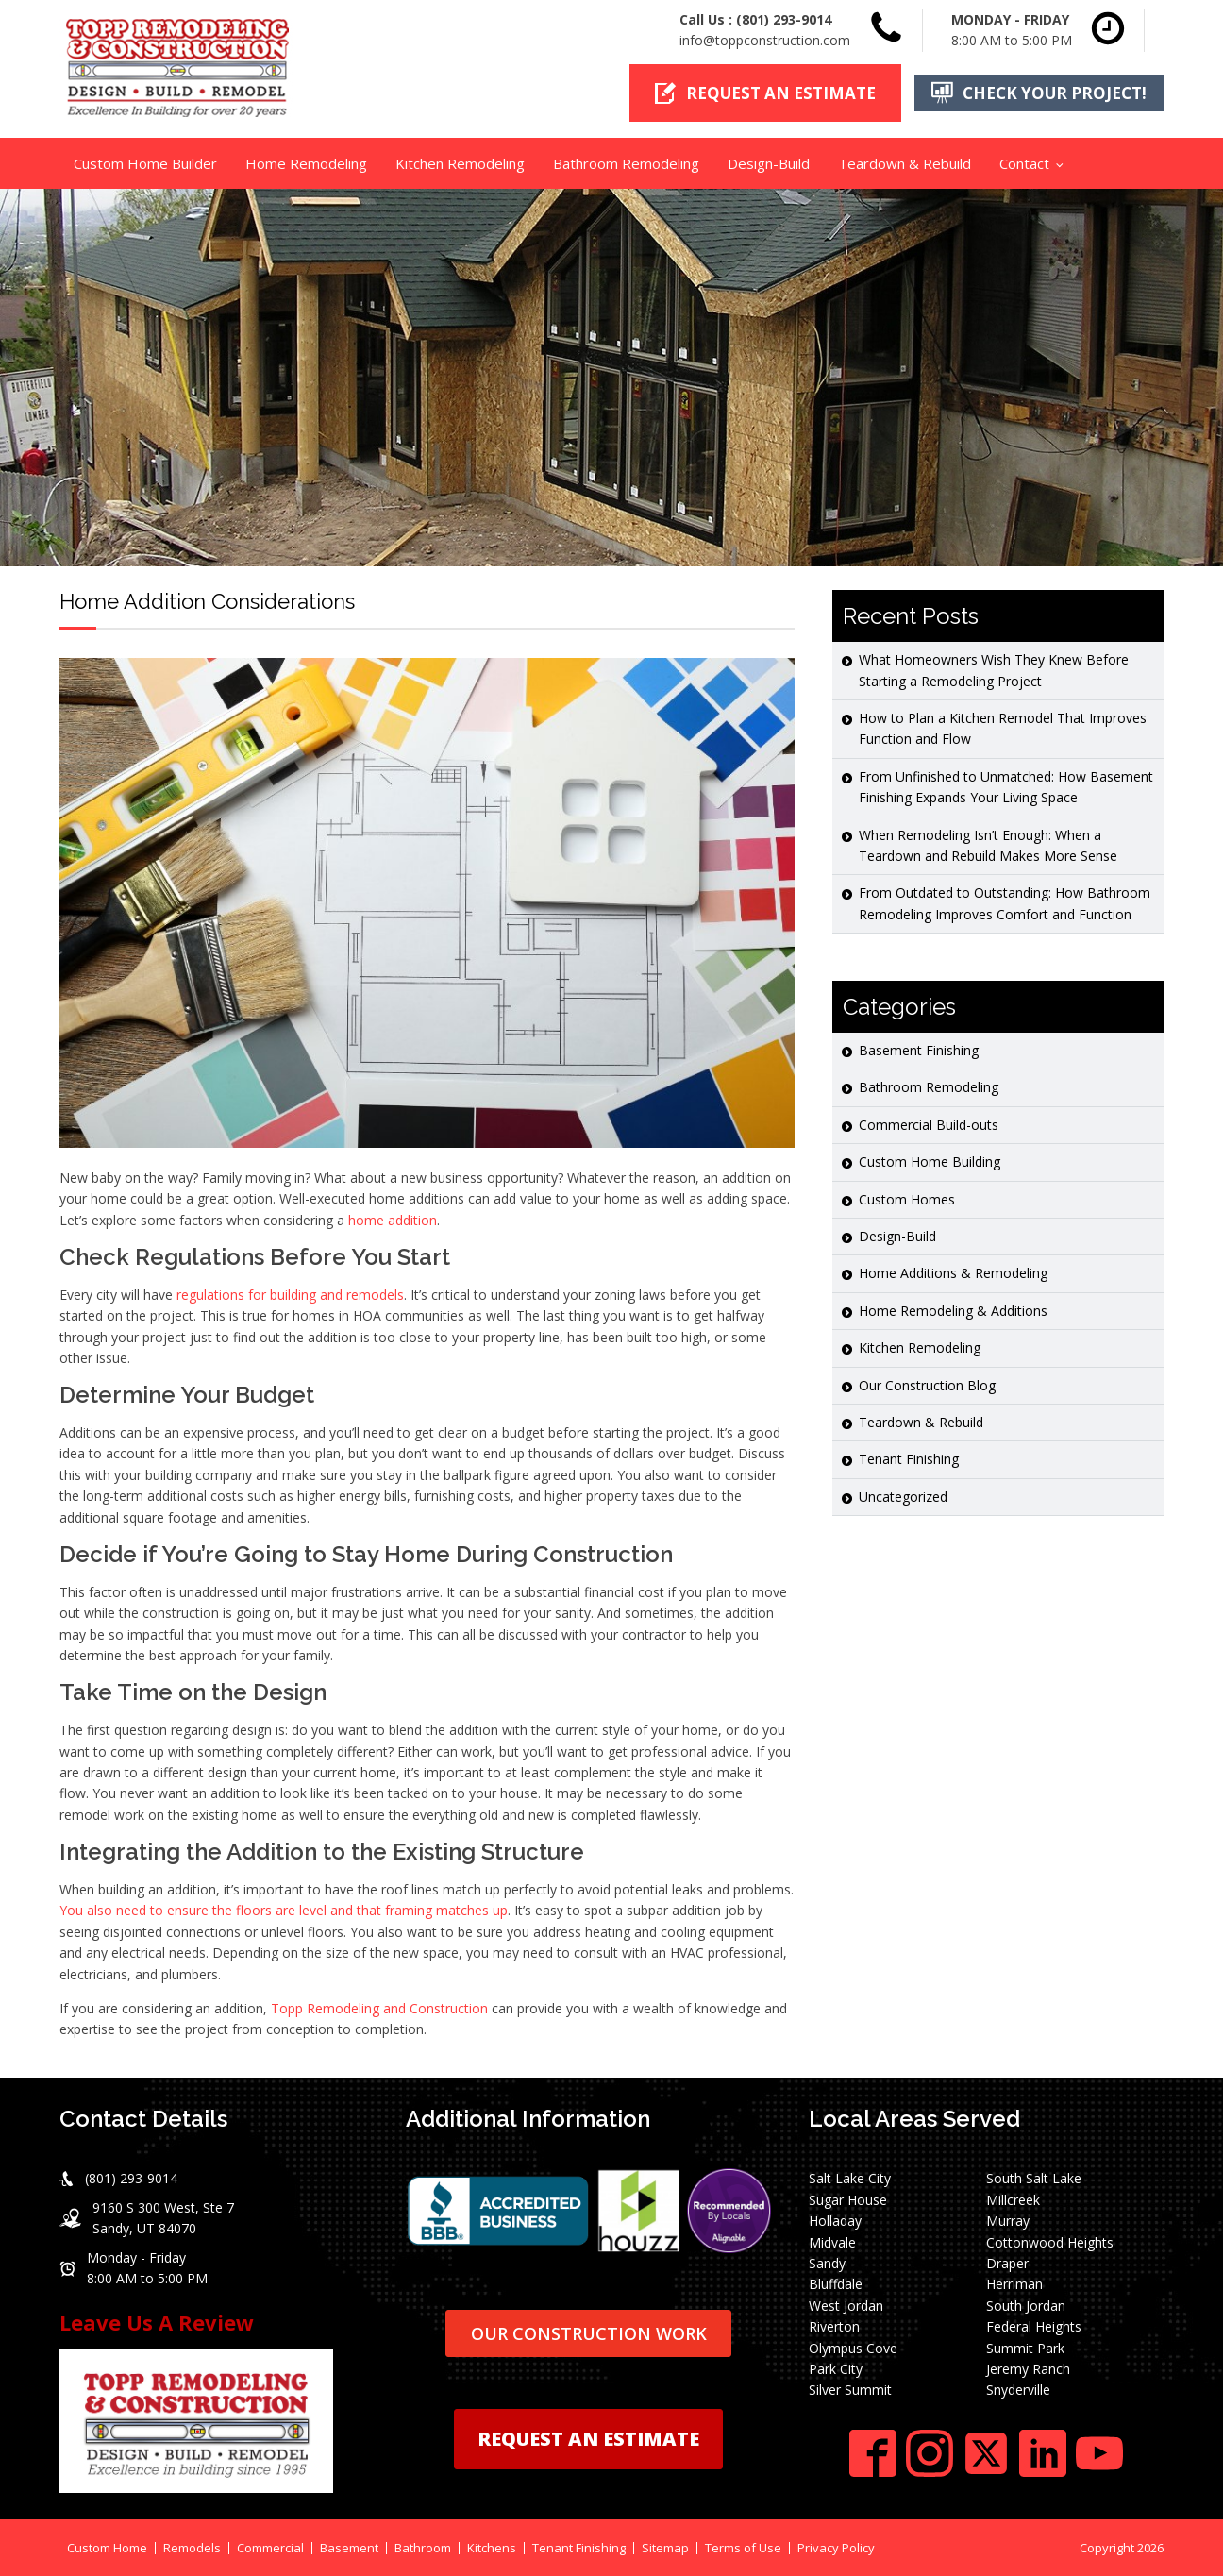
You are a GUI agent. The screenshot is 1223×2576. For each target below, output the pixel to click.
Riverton (834, 2326)
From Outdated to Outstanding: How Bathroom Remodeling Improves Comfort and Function (1004, 903)
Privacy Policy (836, 2547)
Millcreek (1013, 2200)
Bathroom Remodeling (626, 163)
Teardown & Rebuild (904, 163)
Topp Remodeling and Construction (379, 2008)
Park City (836, 2369)
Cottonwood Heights (1050, 2241)
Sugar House (848, 2200)
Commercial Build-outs (928, 1125)
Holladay (835, 2221)
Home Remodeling (306, 163)
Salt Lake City (850, 2178)
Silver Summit (850, 2390)
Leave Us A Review (156, 2322)
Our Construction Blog (927, 1384)
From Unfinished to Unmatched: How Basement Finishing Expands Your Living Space (1006, 786)
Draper (1007, 2263)
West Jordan (846, 2306)
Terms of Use (743, 2547)
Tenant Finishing (909, 1459)
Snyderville (1018, 2390)
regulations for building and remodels (290, 1295)
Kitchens (491, 2547)
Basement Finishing (919, 1050)
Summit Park (1025, 2347)
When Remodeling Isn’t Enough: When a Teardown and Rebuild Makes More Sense (988, 844)
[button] (764, 93)
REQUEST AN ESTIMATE (588, 2438)
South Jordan (1025, 2306)
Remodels (192, 2547)
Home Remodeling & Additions (953, 1311)
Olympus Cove (853, 2347)
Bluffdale (836, 2284)
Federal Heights (1033, 2326)
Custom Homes (907, 1198)
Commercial (270, 2547)
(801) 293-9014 (783, 19)
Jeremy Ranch (1028, 2369)
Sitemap (665, 2547)
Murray (1008, 2221)
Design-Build (769, 163)
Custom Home (107, 2547)
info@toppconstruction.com (764, 40)
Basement (349, 2547)
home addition (392, 1219)
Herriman (1014, 2284)
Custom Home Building (929, 1161)
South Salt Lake (1033, 2178)
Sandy (827, 2263)
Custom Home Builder (145, 163)
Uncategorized (903, 1497)
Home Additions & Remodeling (953, 1273)
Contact (1024, 163)
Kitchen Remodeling (460, 163)
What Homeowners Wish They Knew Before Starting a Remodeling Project (994, 669)
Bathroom (422, 2547)
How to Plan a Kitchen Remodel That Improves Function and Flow (1003, 728)
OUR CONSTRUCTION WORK (589, 2332)
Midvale (832, 2241)
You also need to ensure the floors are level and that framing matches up (283, 1910)
